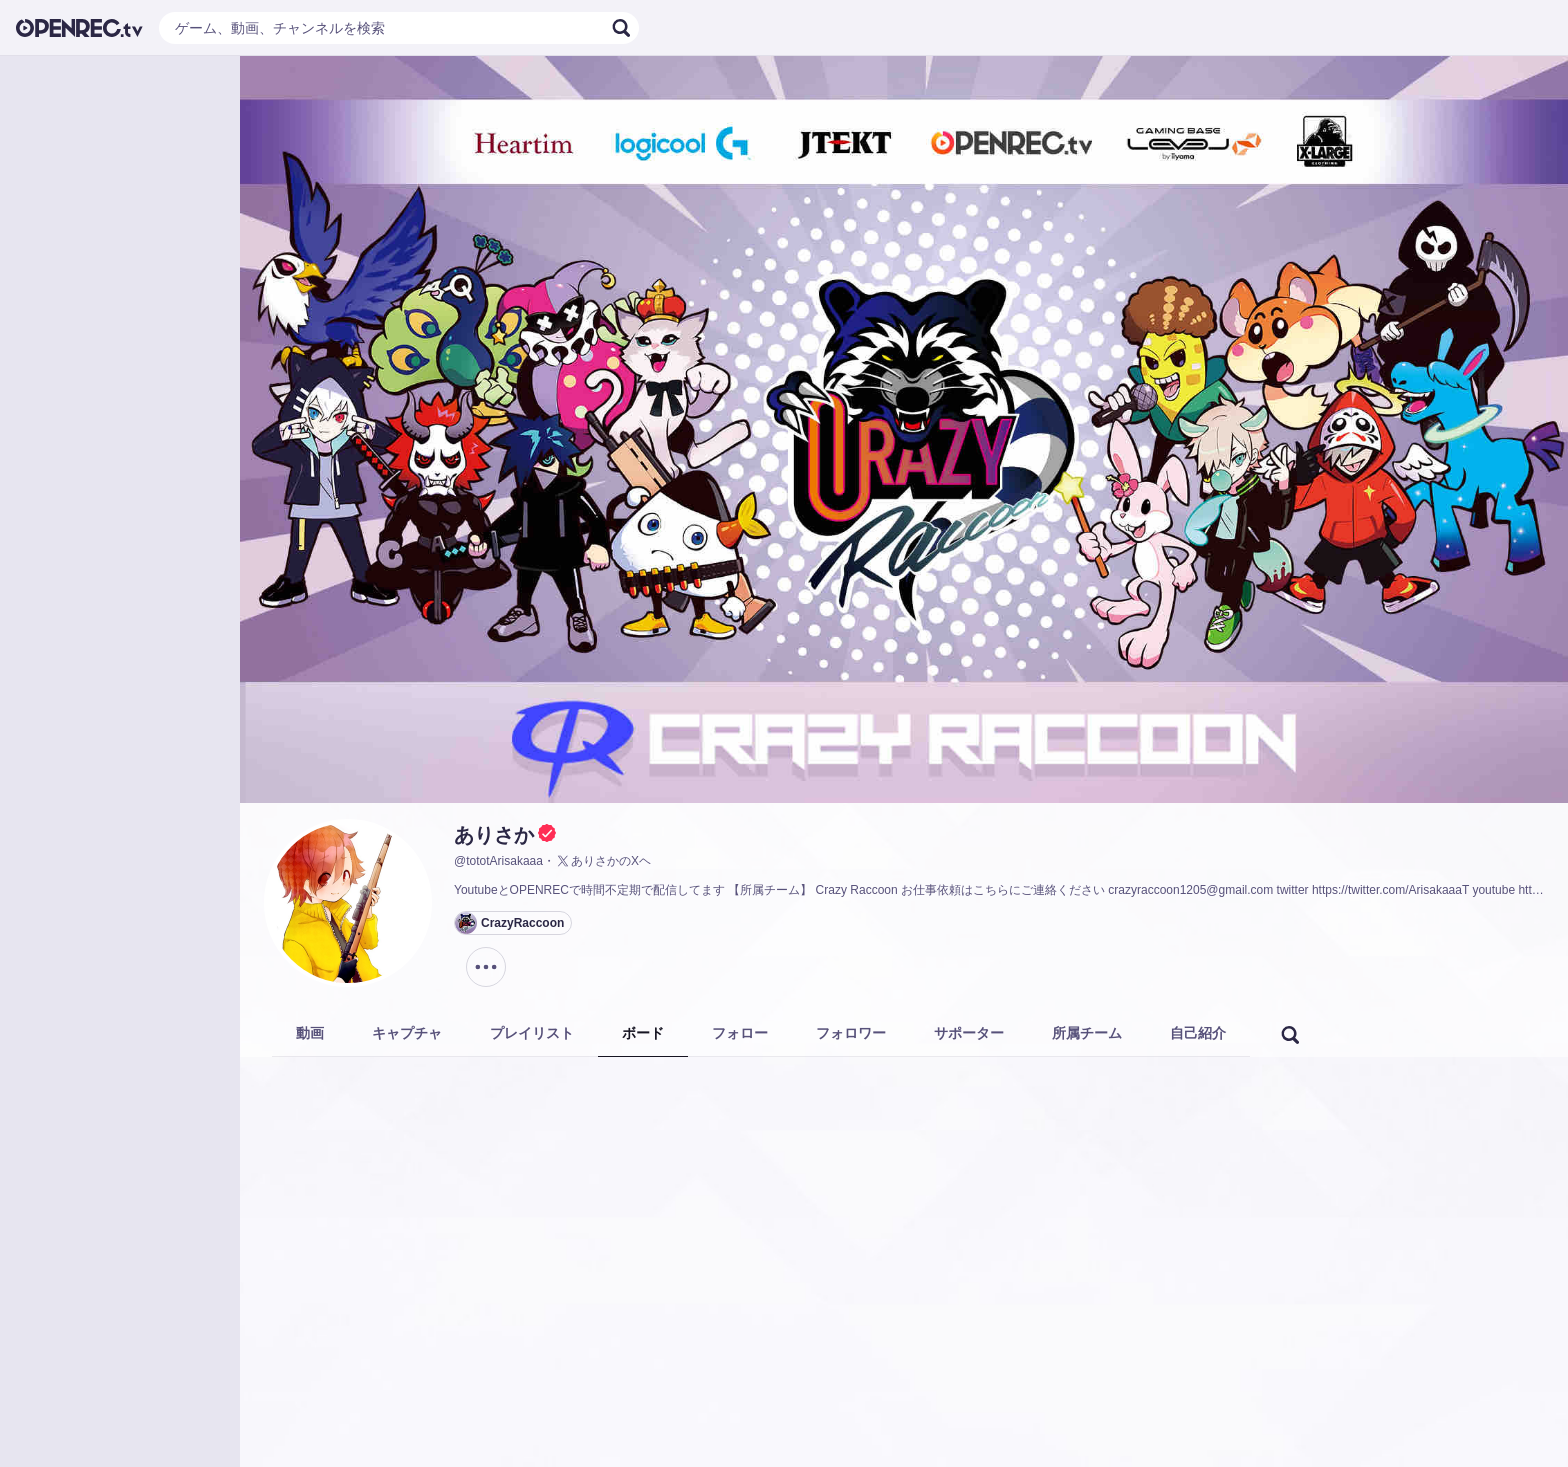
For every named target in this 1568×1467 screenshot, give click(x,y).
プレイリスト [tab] (532, 1033)
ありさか (494, 835)
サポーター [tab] (969, 1033)
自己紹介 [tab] (1198, 1033)
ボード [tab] (643, 1033)
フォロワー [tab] (851, 1033)
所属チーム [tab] (1087, 1033)
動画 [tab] (310, 1033)
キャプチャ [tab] (407, 1033)
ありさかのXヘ (603, 861)
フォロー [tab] (740, 1033)
